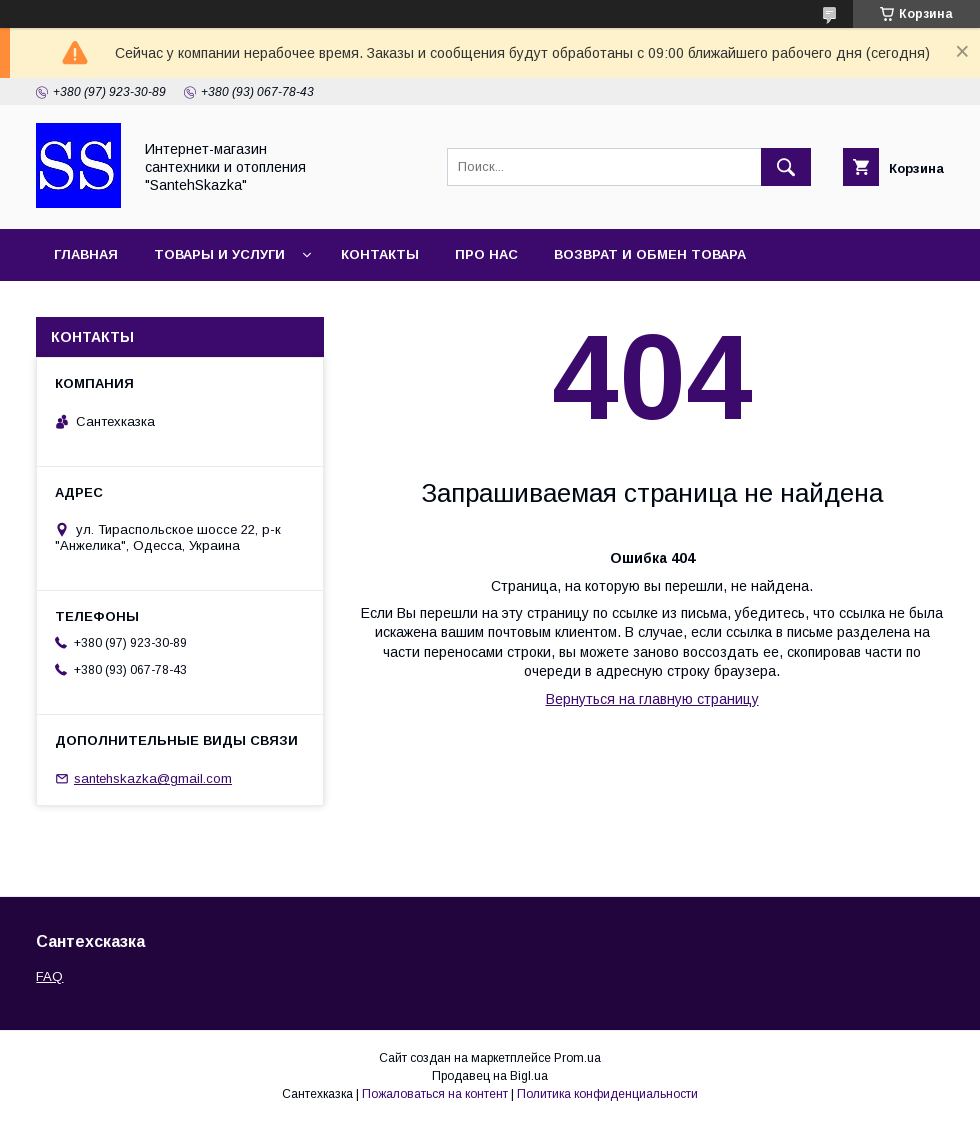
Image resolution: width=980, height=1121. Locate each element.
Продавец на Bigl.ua (490, 1076)
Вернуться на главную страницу (652, 699)
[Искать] (786, 167)
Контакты (380, 254)
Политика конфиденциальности (607, 1094)
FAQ (49, 976)
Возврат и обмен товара (650, 254)
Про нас (486, 254)
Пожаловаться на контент (435, 1094)
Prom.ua (577, 1058)
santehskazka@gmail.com (153, 778)
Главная (86, 254)
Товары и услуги (219, 254)
